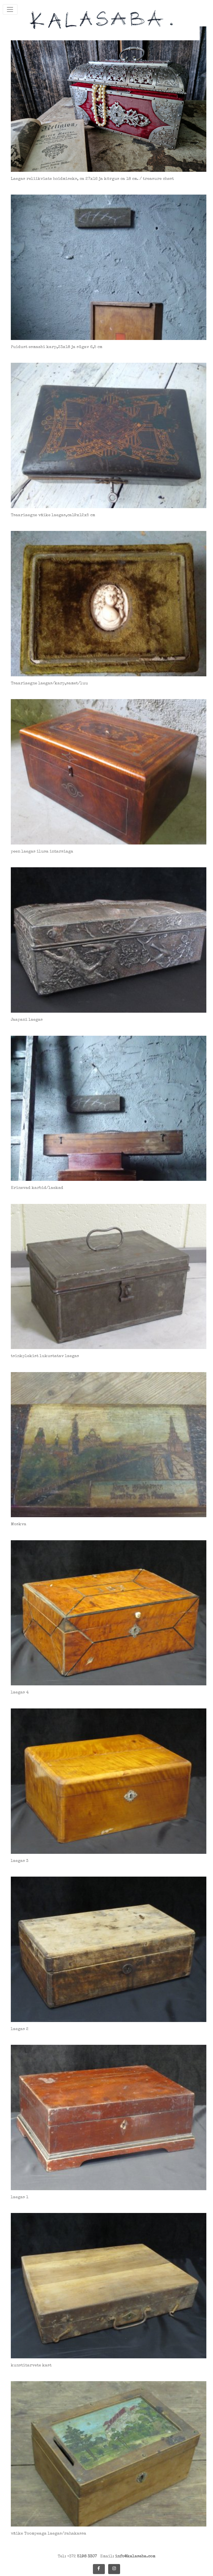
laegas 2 (20, 2029)
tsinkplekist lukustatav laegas (45, 1356)
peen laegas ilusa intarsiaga (42, 851)
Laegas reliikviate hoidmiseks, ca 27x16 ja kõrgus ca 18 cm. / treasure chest (92, 179)
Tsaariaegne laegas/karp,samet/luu (49, 683)
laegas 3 (19, 1861)
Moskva (18, 1524)
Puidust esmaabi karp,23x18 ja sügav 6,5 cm (56, 347)
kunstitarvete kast (31, 2365)
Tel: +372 (77, 2556)
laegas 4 (20, 1692)
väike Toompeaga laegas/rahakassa (48, 2534)
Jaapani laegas (27, 1020)
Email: (127, 2556)
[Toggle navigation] (10, 9)
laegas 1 (19, 2197)
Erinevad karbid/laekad (37, 1188)
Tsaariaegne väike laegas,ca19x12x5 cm (53, 515)
